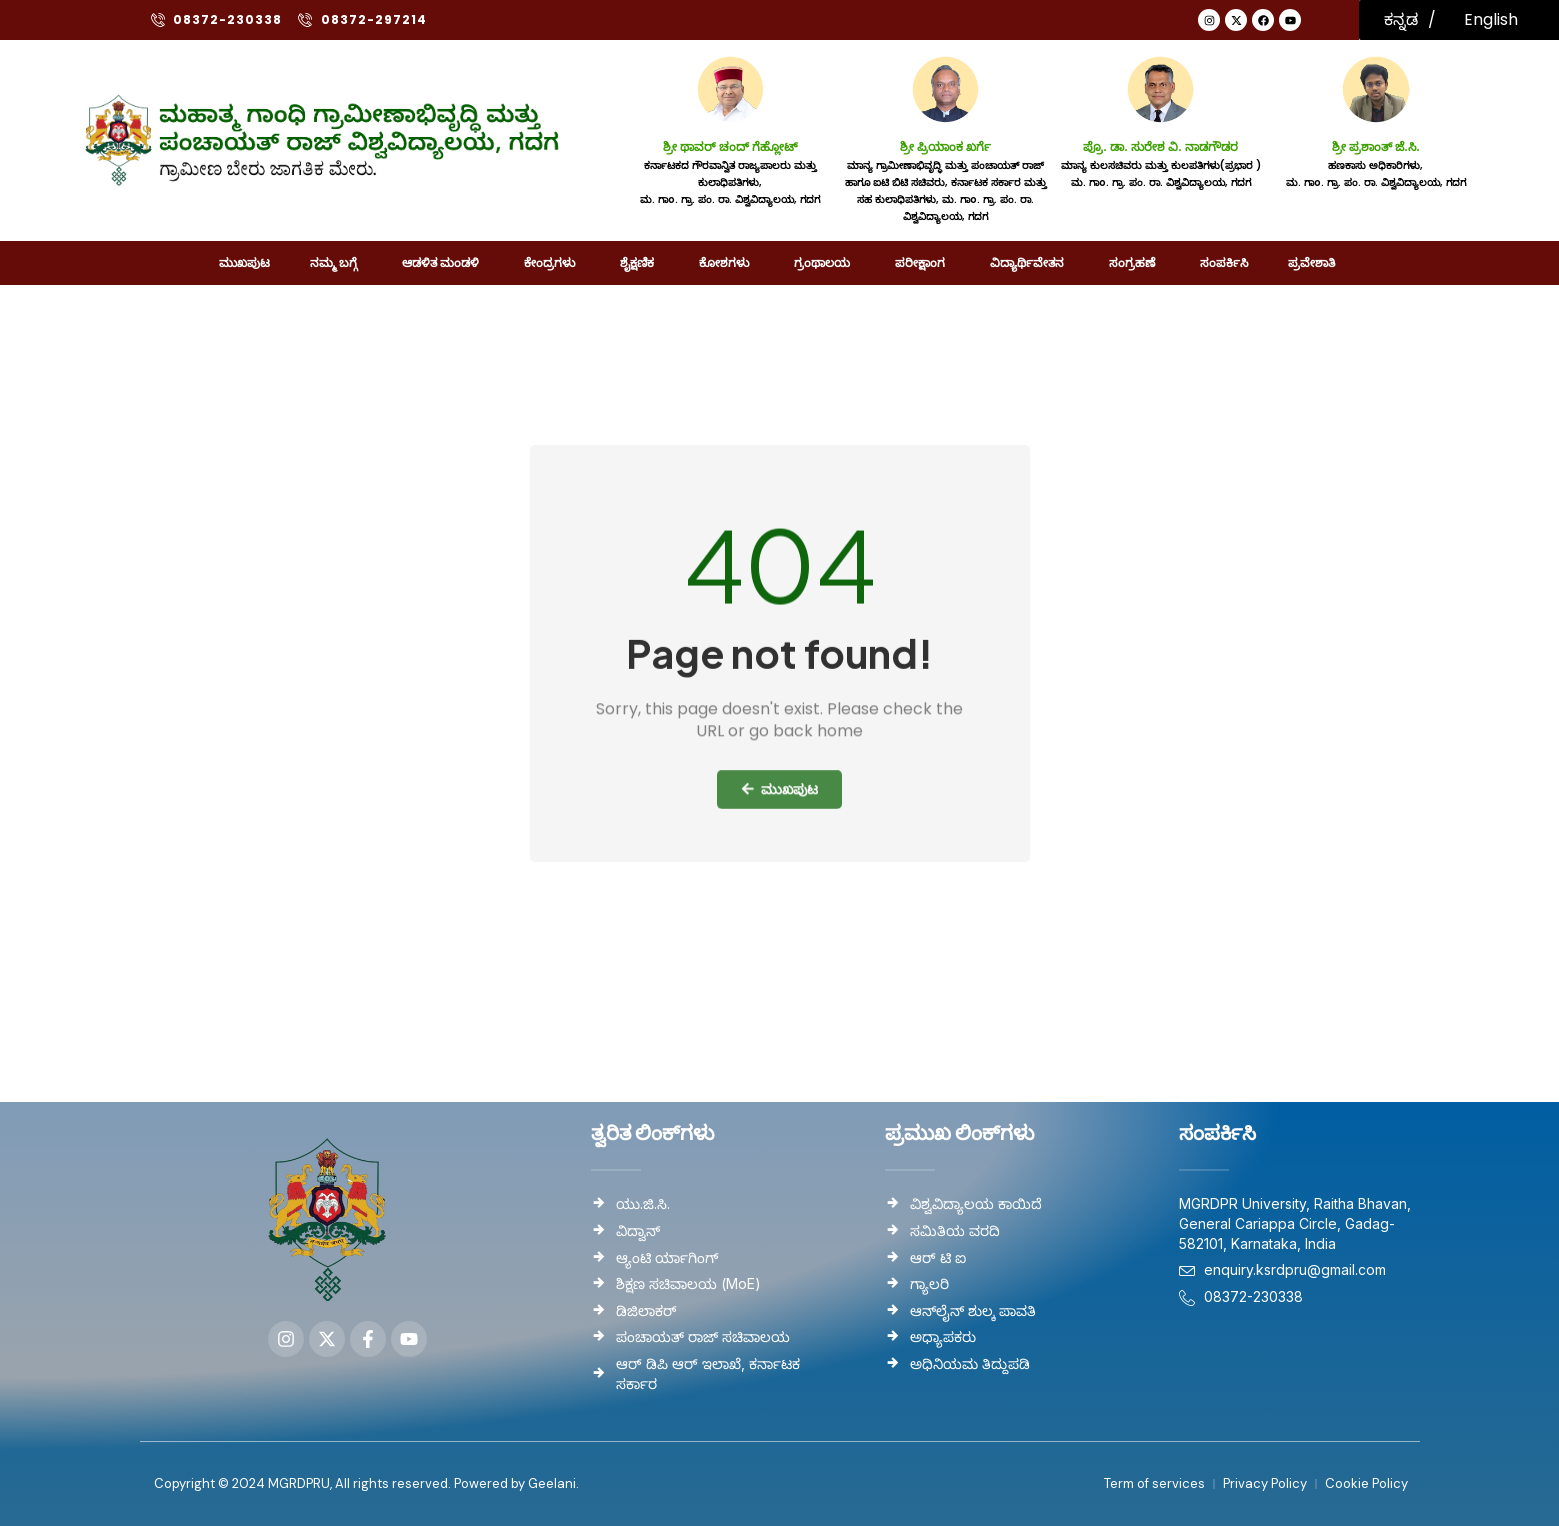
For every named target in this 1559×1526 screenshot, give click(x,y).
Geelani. (552, 1483)
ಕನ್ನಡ (1401, 19)
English (1491, 19)
